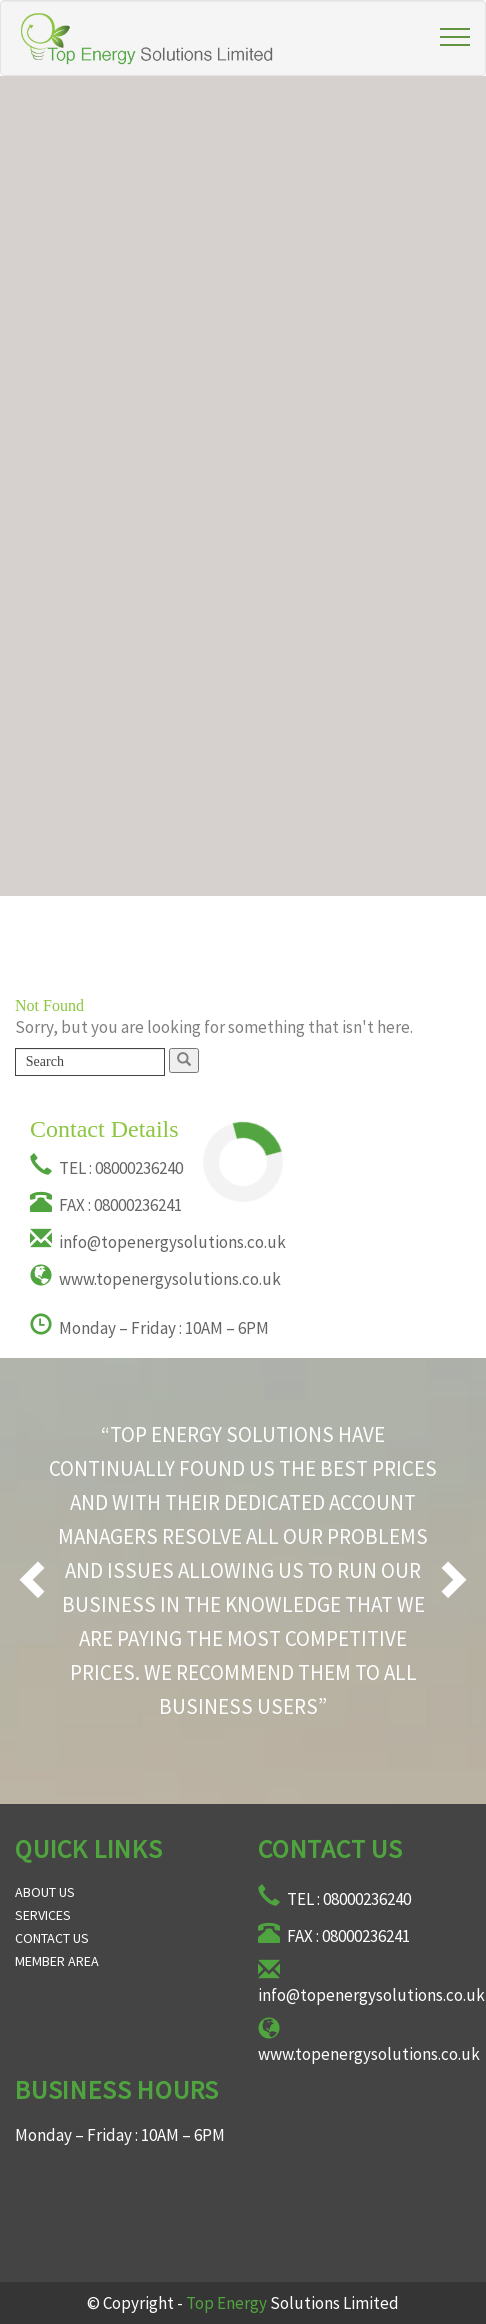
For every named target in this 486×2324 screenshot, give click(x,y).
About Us (45, 1892)
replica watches (71, 2167)
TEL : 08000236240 (106, 1168)
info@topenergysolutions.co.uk (158, 1242)
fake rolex (51, 2199)
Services (43, 1915)
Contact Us (52, 1938)
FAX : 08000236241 (106, 1205)
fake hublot (57, 2231)
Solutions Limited (292, 2303)
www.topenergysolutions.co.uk (155, 1279)
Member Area (57, 1961)
